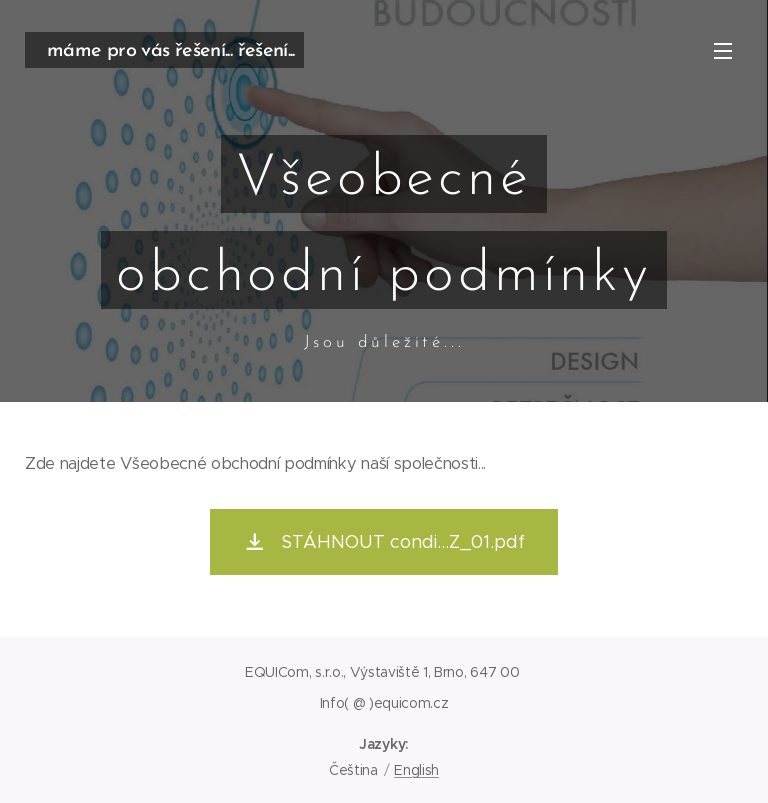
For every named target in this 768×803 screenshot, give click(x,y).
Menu (723, 51)
